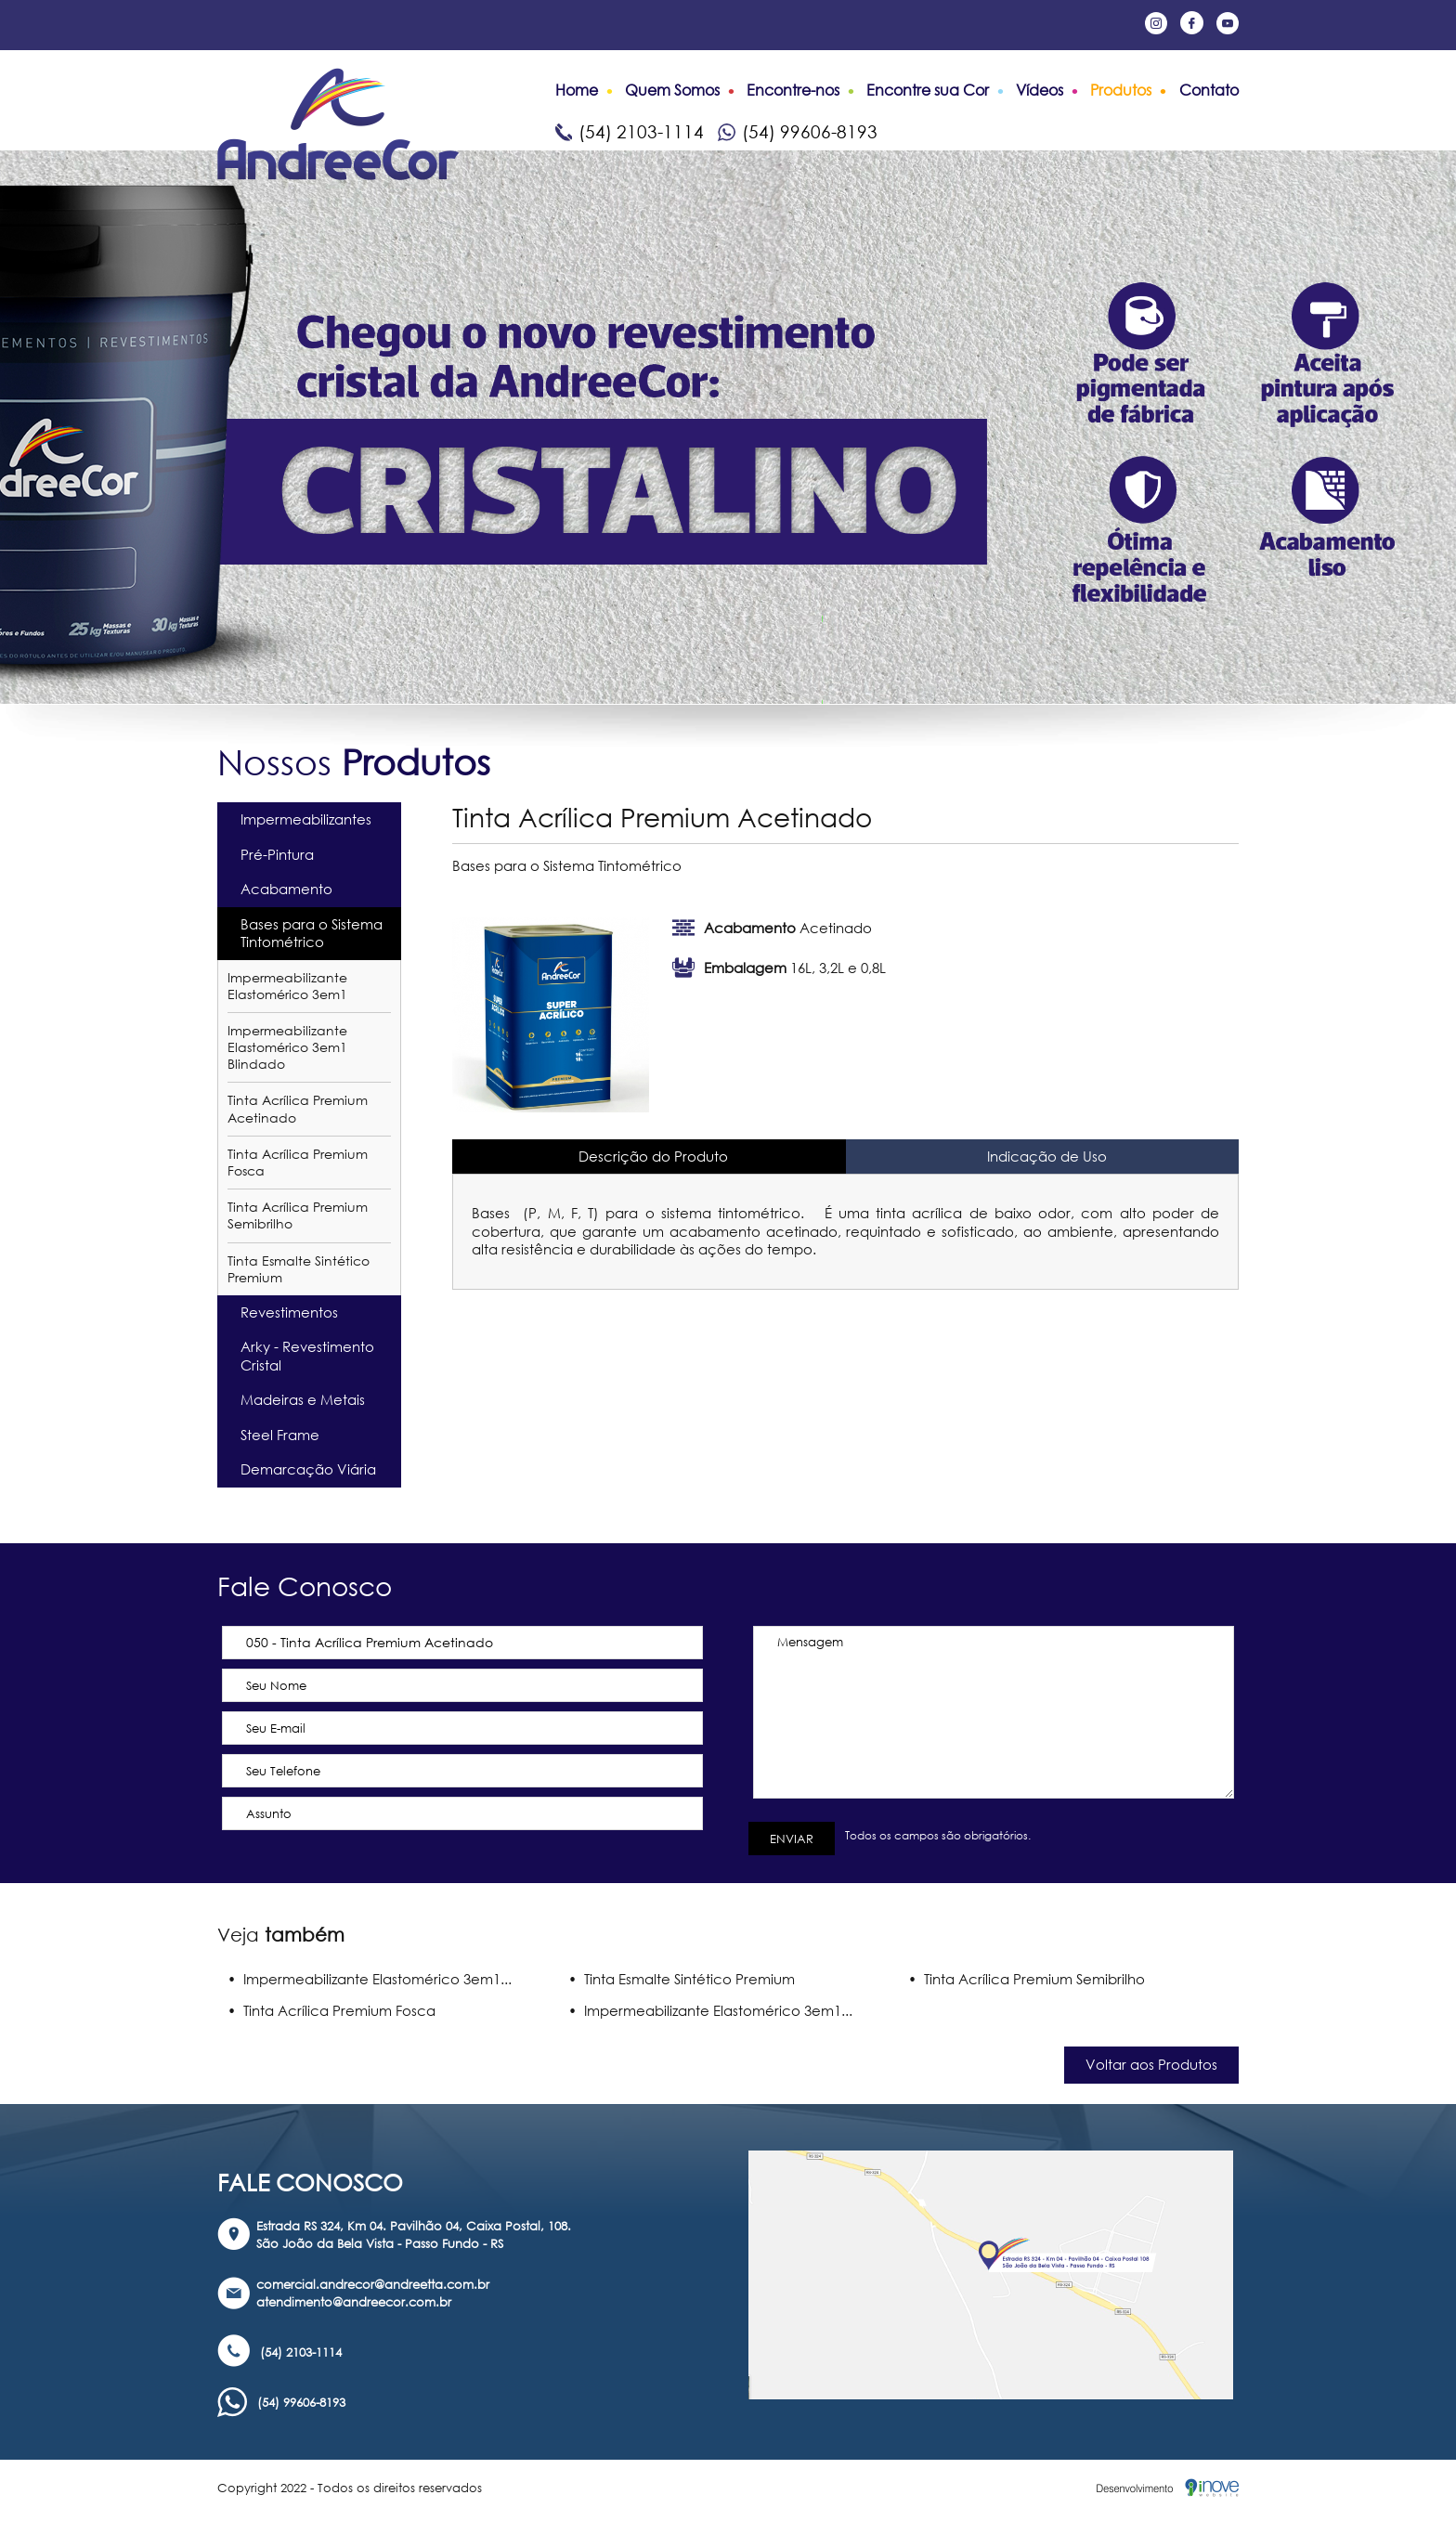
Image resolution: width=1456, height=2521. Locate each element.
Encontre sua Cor (927, 90)
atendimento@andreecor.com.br (353, 2301)
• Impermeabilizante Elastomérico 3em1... (370, 1978)
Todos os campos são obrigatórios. (935, 1835)
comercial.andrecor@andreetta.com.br (372, 2284)
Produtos (1120, 90)
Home (576, 90)
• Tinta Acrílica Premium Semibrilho (1026, 1978)
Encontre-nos (793, 90)
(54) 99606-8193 (798, 131)
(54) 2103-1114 (629, 131)
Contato (1209, 90)
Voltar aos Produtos (1151, 2064)
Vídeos (1039, 90)
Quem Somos (672, 90)
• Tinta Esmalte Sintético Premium (681, 1978)
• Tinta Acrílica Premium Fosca (332, 2010)
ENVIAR (791, 1838)
